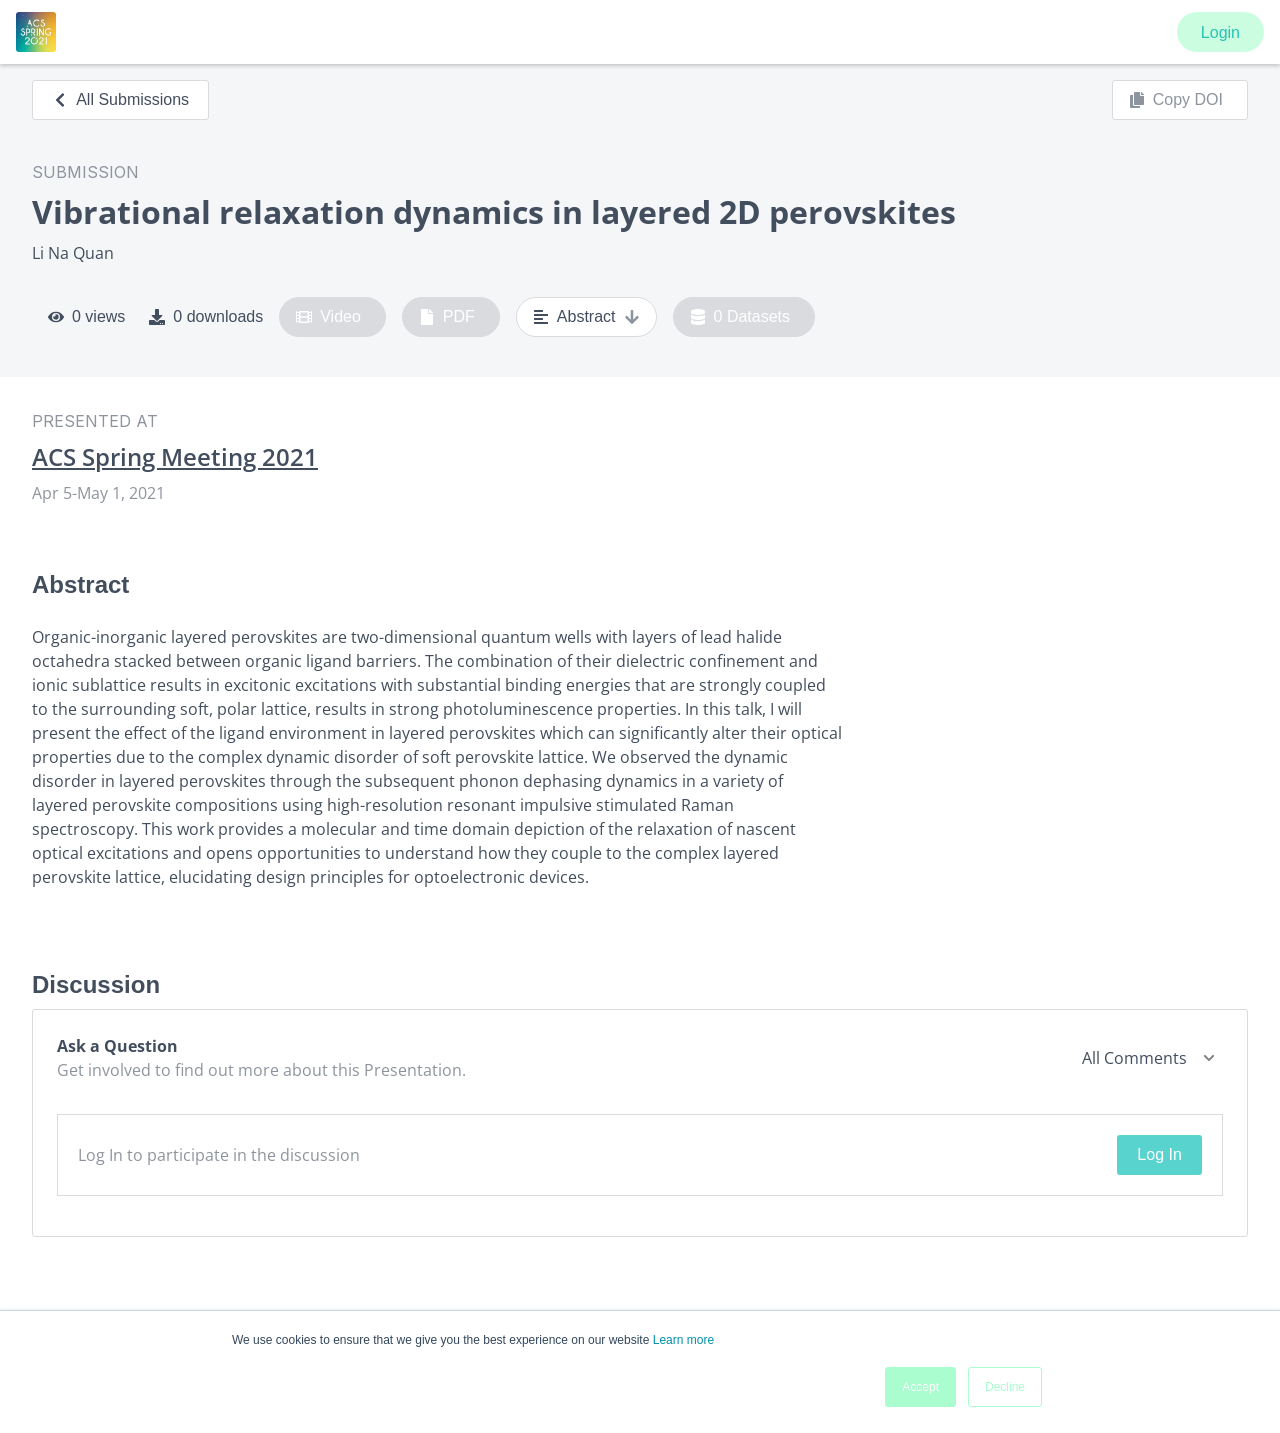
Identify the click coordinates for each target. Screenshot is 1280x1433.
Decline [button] (1005, 1387)
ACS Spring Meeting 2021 (175, 457)
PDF (447, 317)
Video (328, 317)
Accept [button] (920, 1387)
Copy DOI (1176, 100)
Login (1220, 32)
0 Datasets (740, 317)
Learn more (683, 1340)
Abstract (586, 317)
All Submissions (120, 99)
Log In (1159, 1154)
